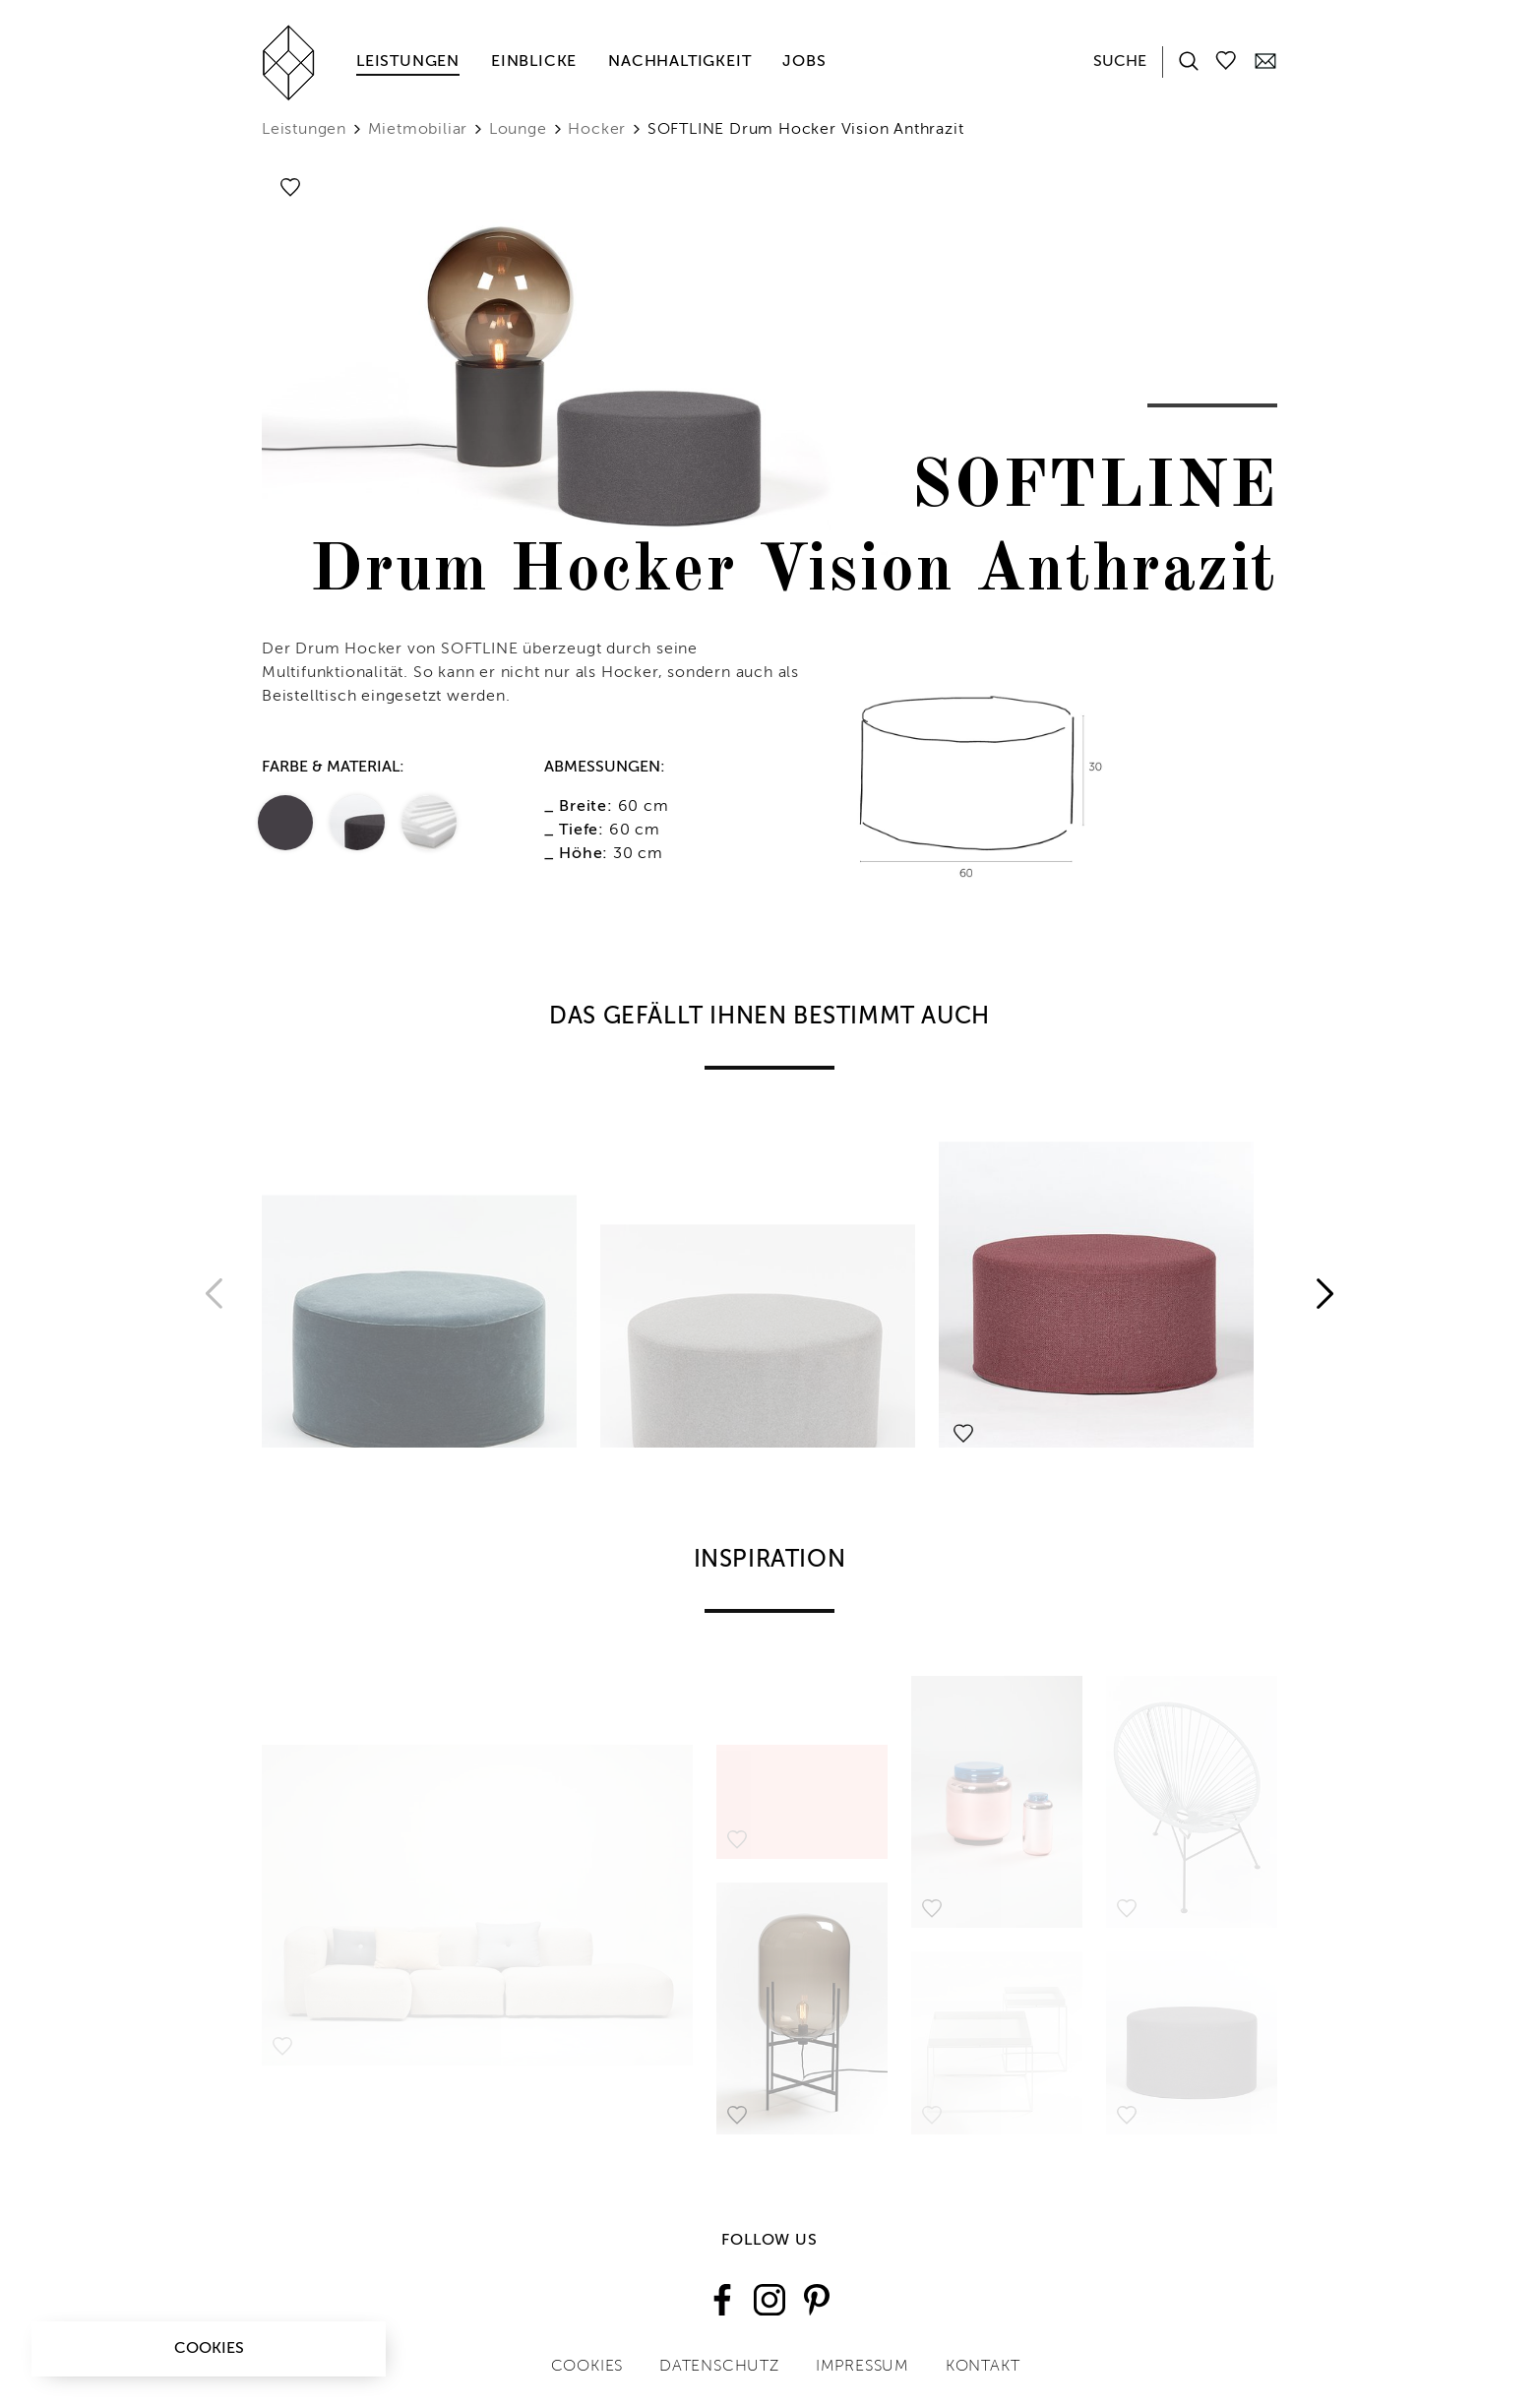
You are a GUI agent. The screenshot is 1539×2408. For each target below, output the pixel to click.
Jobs (804, 62)
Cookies (209, 2349)
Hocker (597, 130)
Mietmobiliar (418, 130)
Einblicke (534, 62)
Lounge (518, 130)
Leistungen (408, 62)
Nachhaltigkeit (679, 62)
